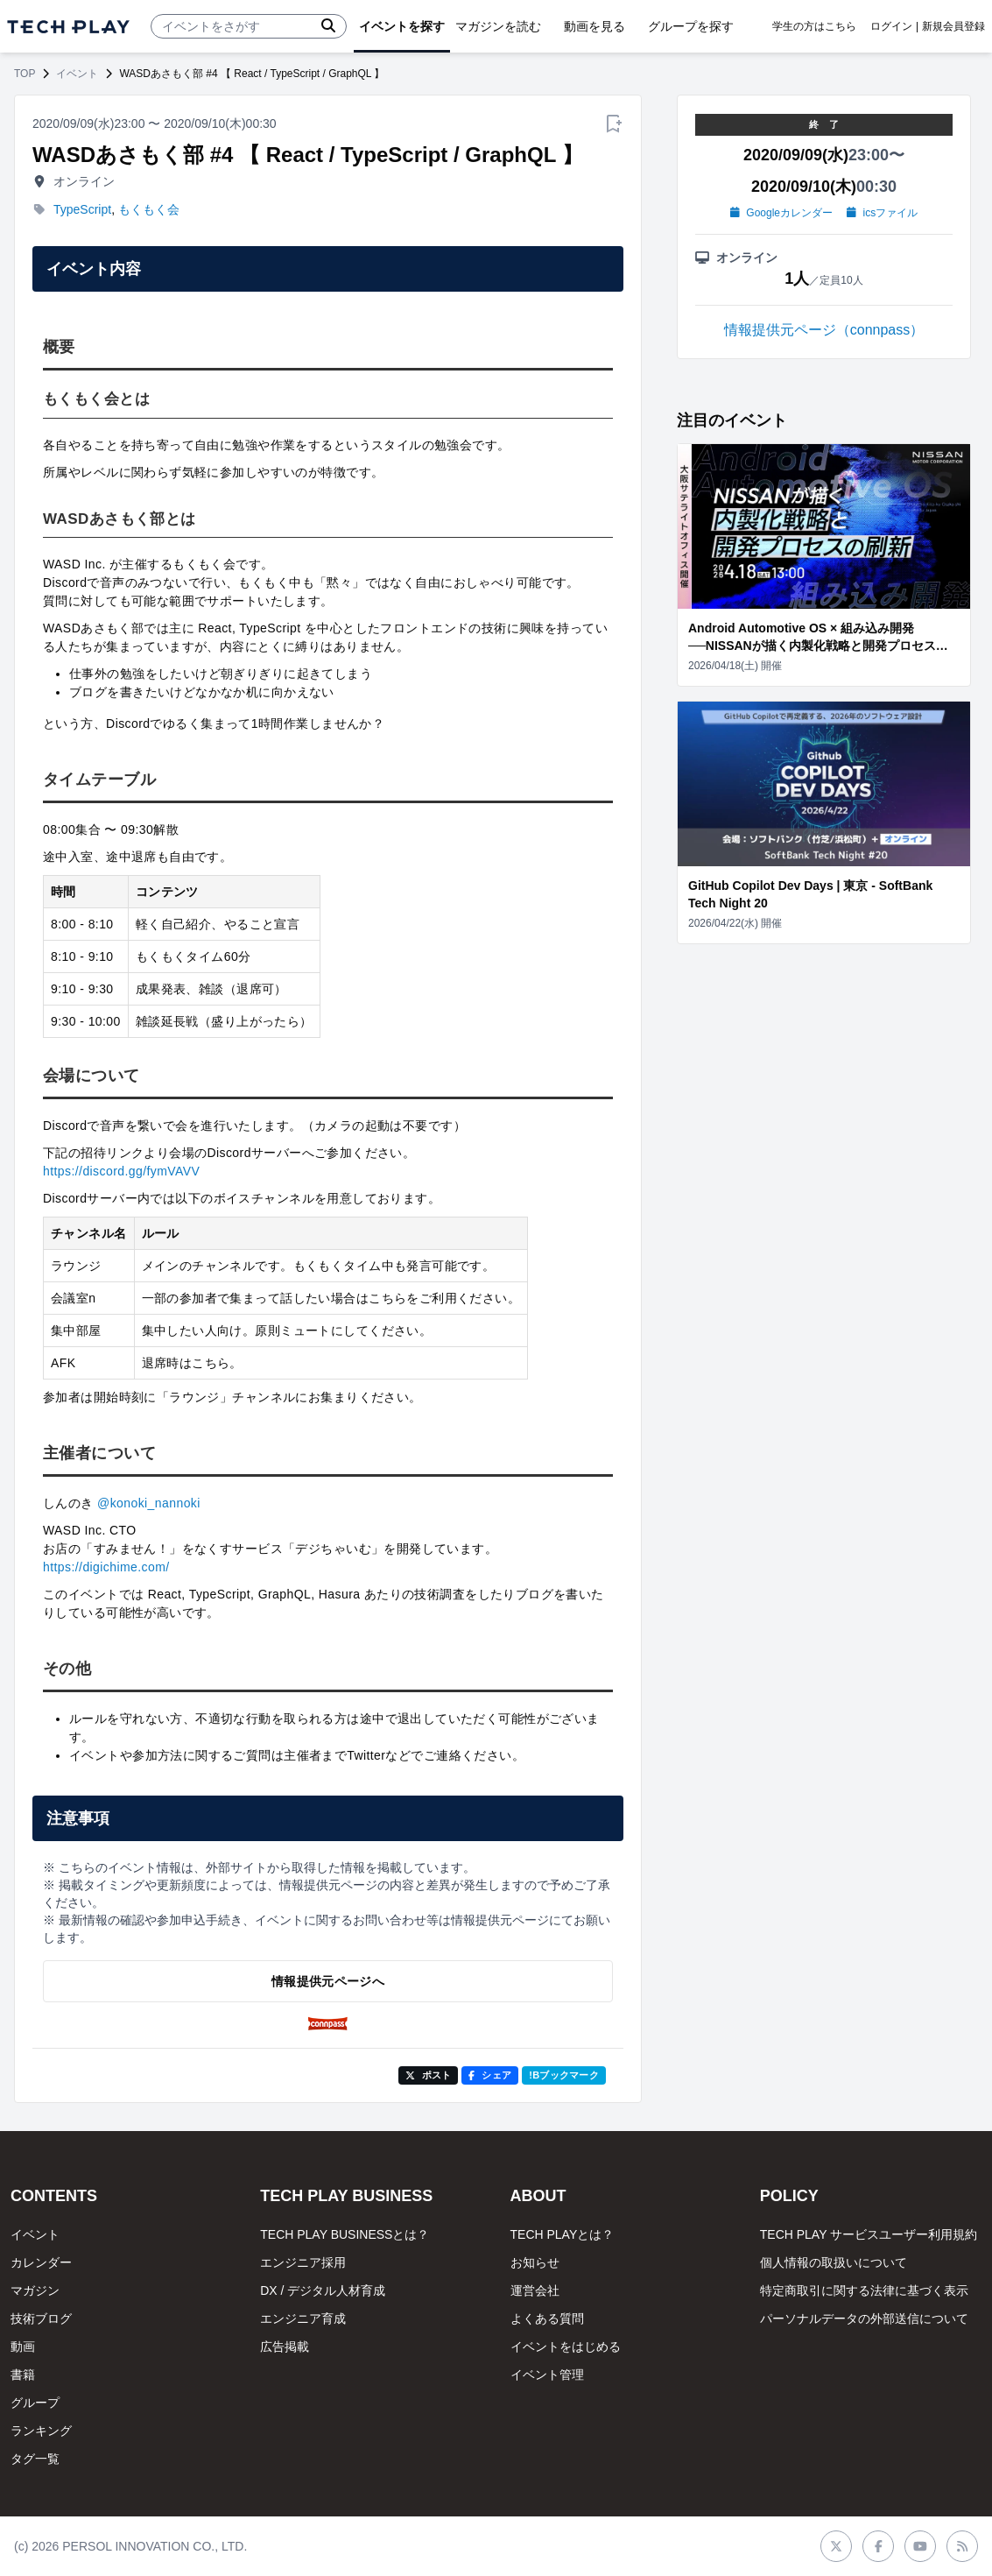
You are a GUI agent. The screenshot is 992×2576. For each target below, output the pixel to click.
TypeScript (82, 209)
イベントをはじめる (565, 2347)
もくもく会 (148, 209)
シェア (489, 2075)
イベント (77, 73)
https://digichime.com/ (106, 1567)
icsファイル (882, 213)
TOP (24, 73)
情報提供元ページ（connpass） (824, 329)
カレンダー (41, 2262)
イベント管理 (547, 2375)
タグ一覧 (35, 2459)
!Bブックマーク (564, 2075)
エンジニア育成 (303, 2318)
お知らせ (534, 2262)
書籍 (23, 2375)
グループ (35, 2403)
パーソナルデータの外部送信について (864, 2318)
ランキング (41, 2431)
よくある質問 (547, 2318)
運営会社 (534, 2290)
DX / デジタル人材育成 (322, 2290)
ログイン (891, 26)
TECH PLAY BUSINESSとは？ (344, 2234)
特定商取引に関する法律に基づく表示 (864, 2290)
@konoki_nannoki (149, 1503)
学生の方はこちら (814, 26)
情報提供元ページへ (327, 1981)
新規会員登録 (953, 26)
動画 (23, 2347)
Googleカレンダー (781, 213)
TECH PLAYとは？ (562, 2234)
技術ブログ (41, 2318)
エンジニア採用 (303, 2262)
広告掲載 (284, 2347)
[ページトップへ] (68, 26)
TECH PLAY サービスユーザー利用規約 (868, 2234)
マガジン (35, 2290)
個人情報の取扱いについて (833, 2262)
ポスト (428, 2075)
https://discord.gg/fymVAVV (121, 1171)
